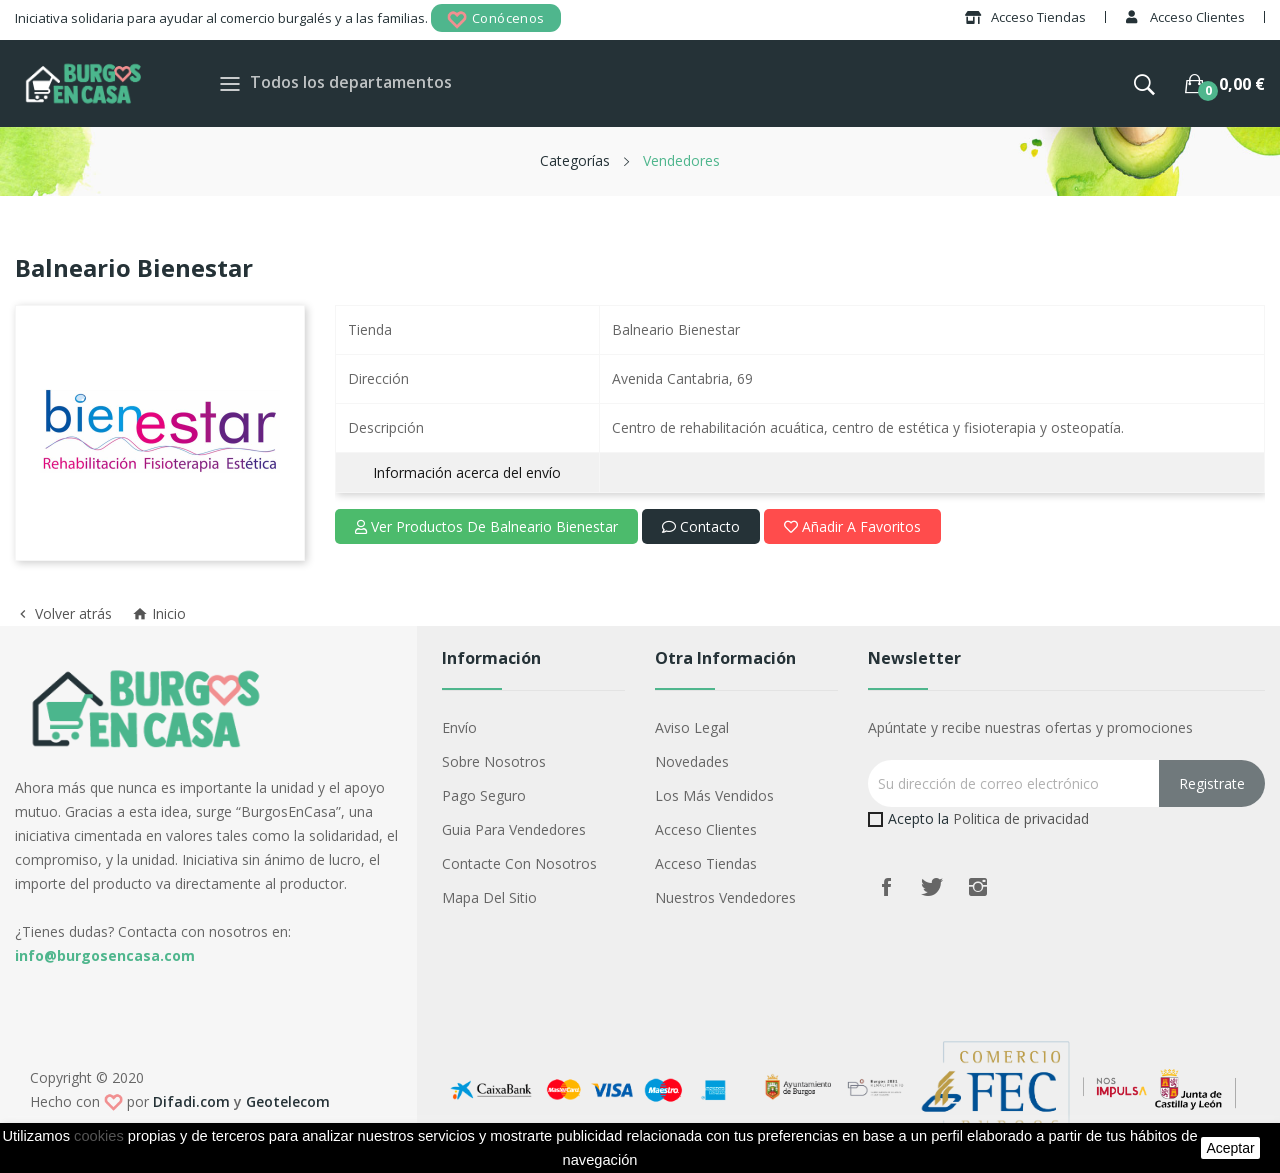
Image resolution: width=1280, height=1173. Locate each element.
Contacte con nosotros (519, 863)
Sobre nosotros (494, 761)
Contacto (701, 526)
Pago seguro (484, 795)
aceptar (1230, 1148)
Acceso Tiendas (706, 863)
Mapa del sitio (489, 897)
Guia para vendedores (514, 829)
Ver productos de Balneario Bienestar (486, 526)
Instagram (978, 887)
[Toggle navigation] (230, 83)
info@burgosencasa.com (105, 955)
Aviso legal (692, 727)
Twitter (932, 887)
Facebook (886, 887)
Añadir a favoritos (852, 526)
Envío (459, 727)
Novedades (692, 761)
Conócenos (496, 19)
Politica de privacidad (1021, 818)
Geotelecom (288, 1101)
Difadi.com (191, 1101)
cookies (99, 1136)
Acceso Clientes (706, 829)
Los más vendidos (714, 795)
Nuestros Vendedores (725, 897)
